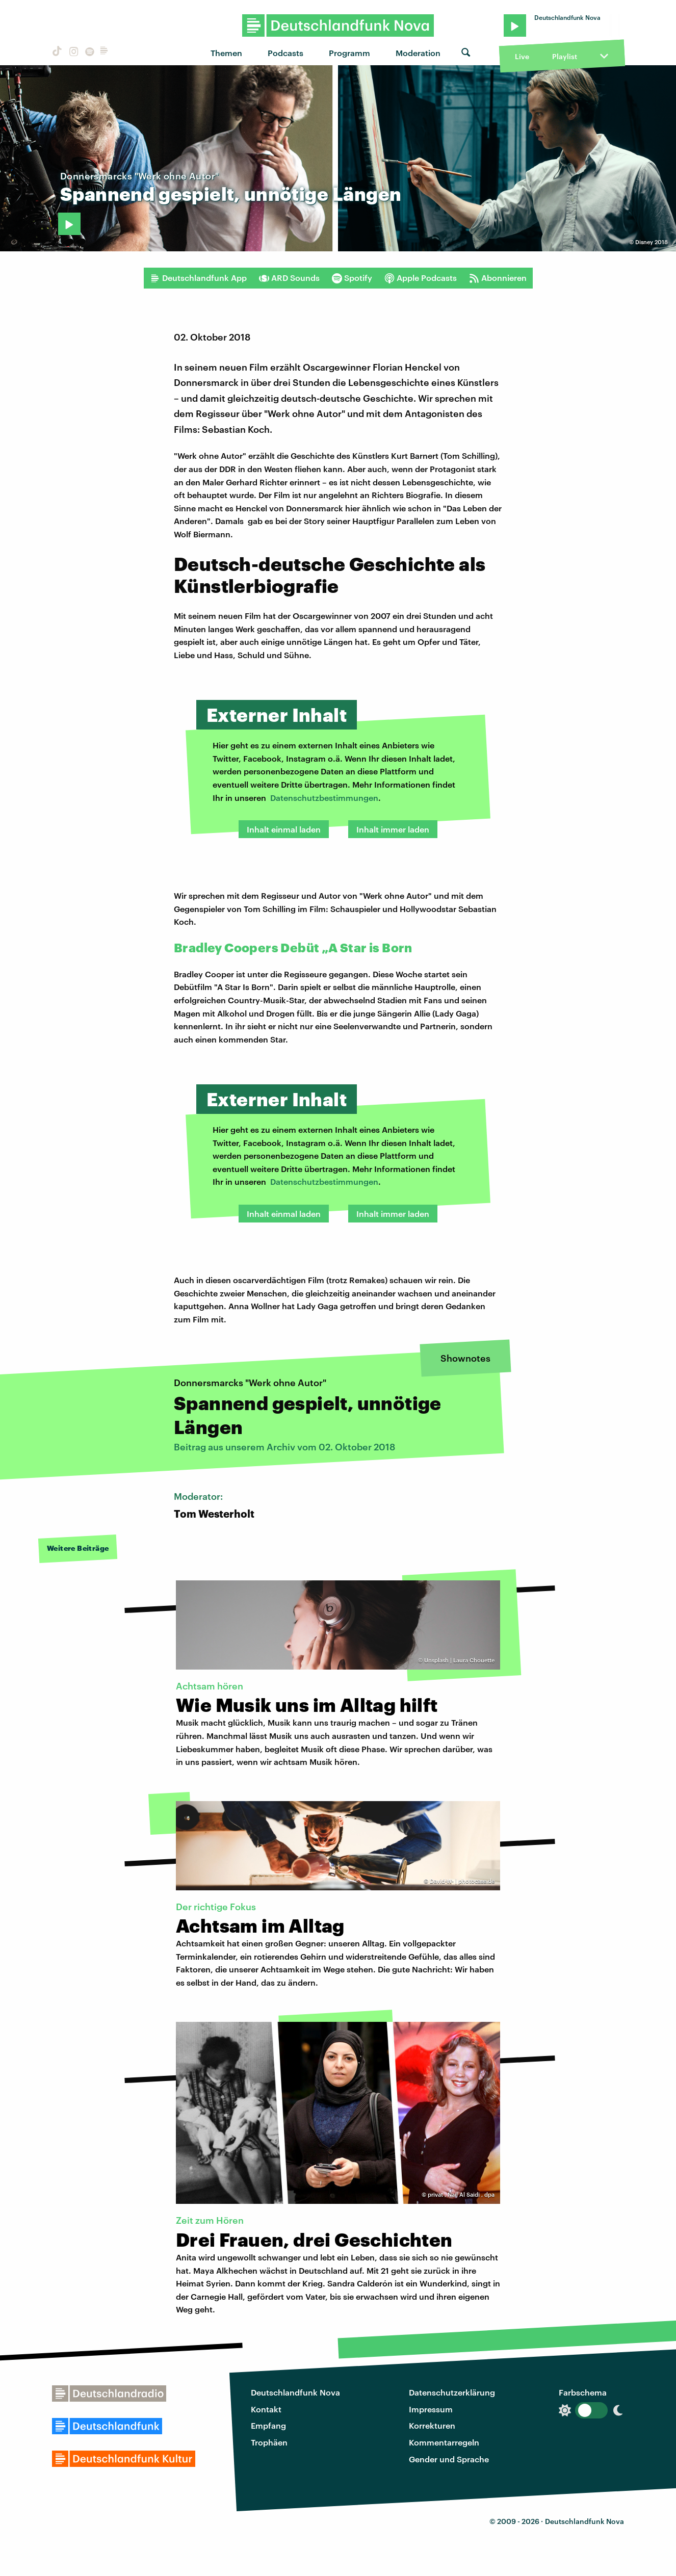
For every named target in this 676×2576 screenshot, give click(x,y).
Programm (349, 53)
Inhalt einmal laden (284, 829)
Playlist (564, 56)
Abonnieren (498, 278)
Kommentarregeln (444, 2442)
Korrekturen (432, 2425)
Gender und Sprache (449, 2459)
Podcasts (285, 53)
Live (522, 56)
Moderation (418, 53)
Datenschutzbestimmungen (324, 797)
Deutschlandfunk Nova (295, 2392)
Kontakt (266, 2409)
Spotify (352, 278)
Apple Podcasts (420, 278)
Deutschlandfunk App (198, 278)
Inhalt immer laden (392, 829)
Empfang (268, 2425)
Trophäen (269, 2442)
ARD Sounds (289, 278)
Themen (226, 53)
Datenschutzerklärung (452, 2392)
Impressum (431, 2409)
